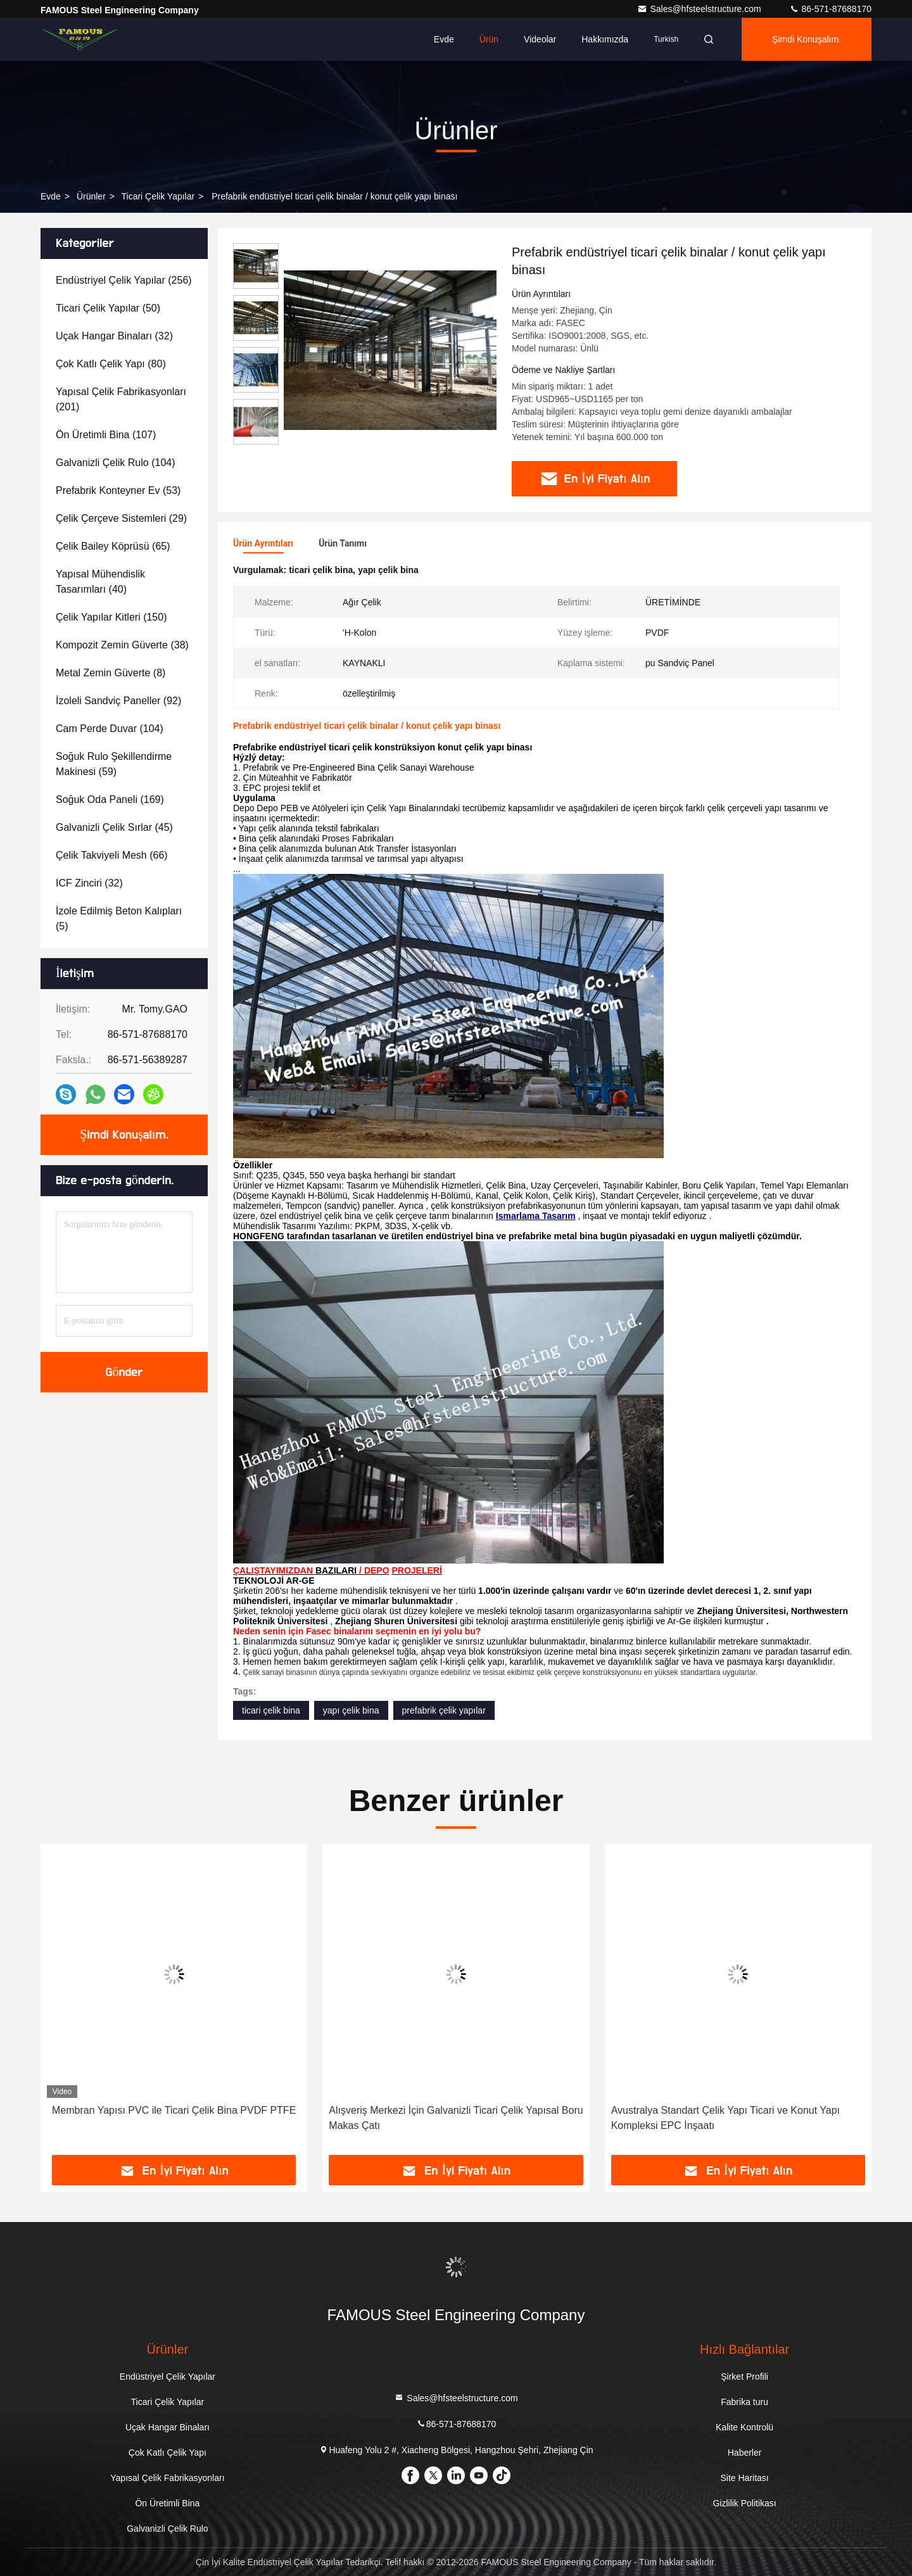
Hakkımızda (604, 39)
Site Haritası (744, 2478)
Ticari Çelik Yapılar (158, 196)
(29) (121, 518)
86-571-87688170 (830, 9)
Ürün (488, 39)
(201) (121, 399)
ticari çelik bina (271, 1710)
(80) (111, 363)
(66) (112, 855)
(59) (114, 764)
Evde (444, 39)
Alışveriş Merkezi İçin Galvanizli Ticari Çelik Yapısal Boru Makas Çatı (456, 2118)
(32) (114, 336)
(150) (111, 617)
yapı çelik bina (351, 1710)
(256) (124, 280)
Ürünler (91, 196)
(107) (106, 434)
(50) (108, 308)
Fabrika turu (744, 2402)
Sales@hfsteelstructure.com (700, 9)
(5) (119, 918)
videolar (540, 39)
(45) (114, 827)
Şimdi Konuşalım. (806, 39)
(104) (115, 462)
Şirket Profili (744, 2376)
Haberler (745, 2452)
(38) (122, 645)
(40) (100, 582)
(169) (110, 799)
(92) (118, 700)
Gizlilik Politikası (744, 2503)
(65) (113, 546)
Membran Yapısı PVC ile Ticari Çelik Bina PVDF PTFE (174, 2110)
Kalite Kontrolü (744, 2427)
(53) (118, 490)
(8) (110, 672)
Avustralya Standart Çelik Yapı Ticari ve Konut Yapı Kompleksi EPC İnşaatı (725, 2118)
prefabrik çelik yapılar (444, 1710)
